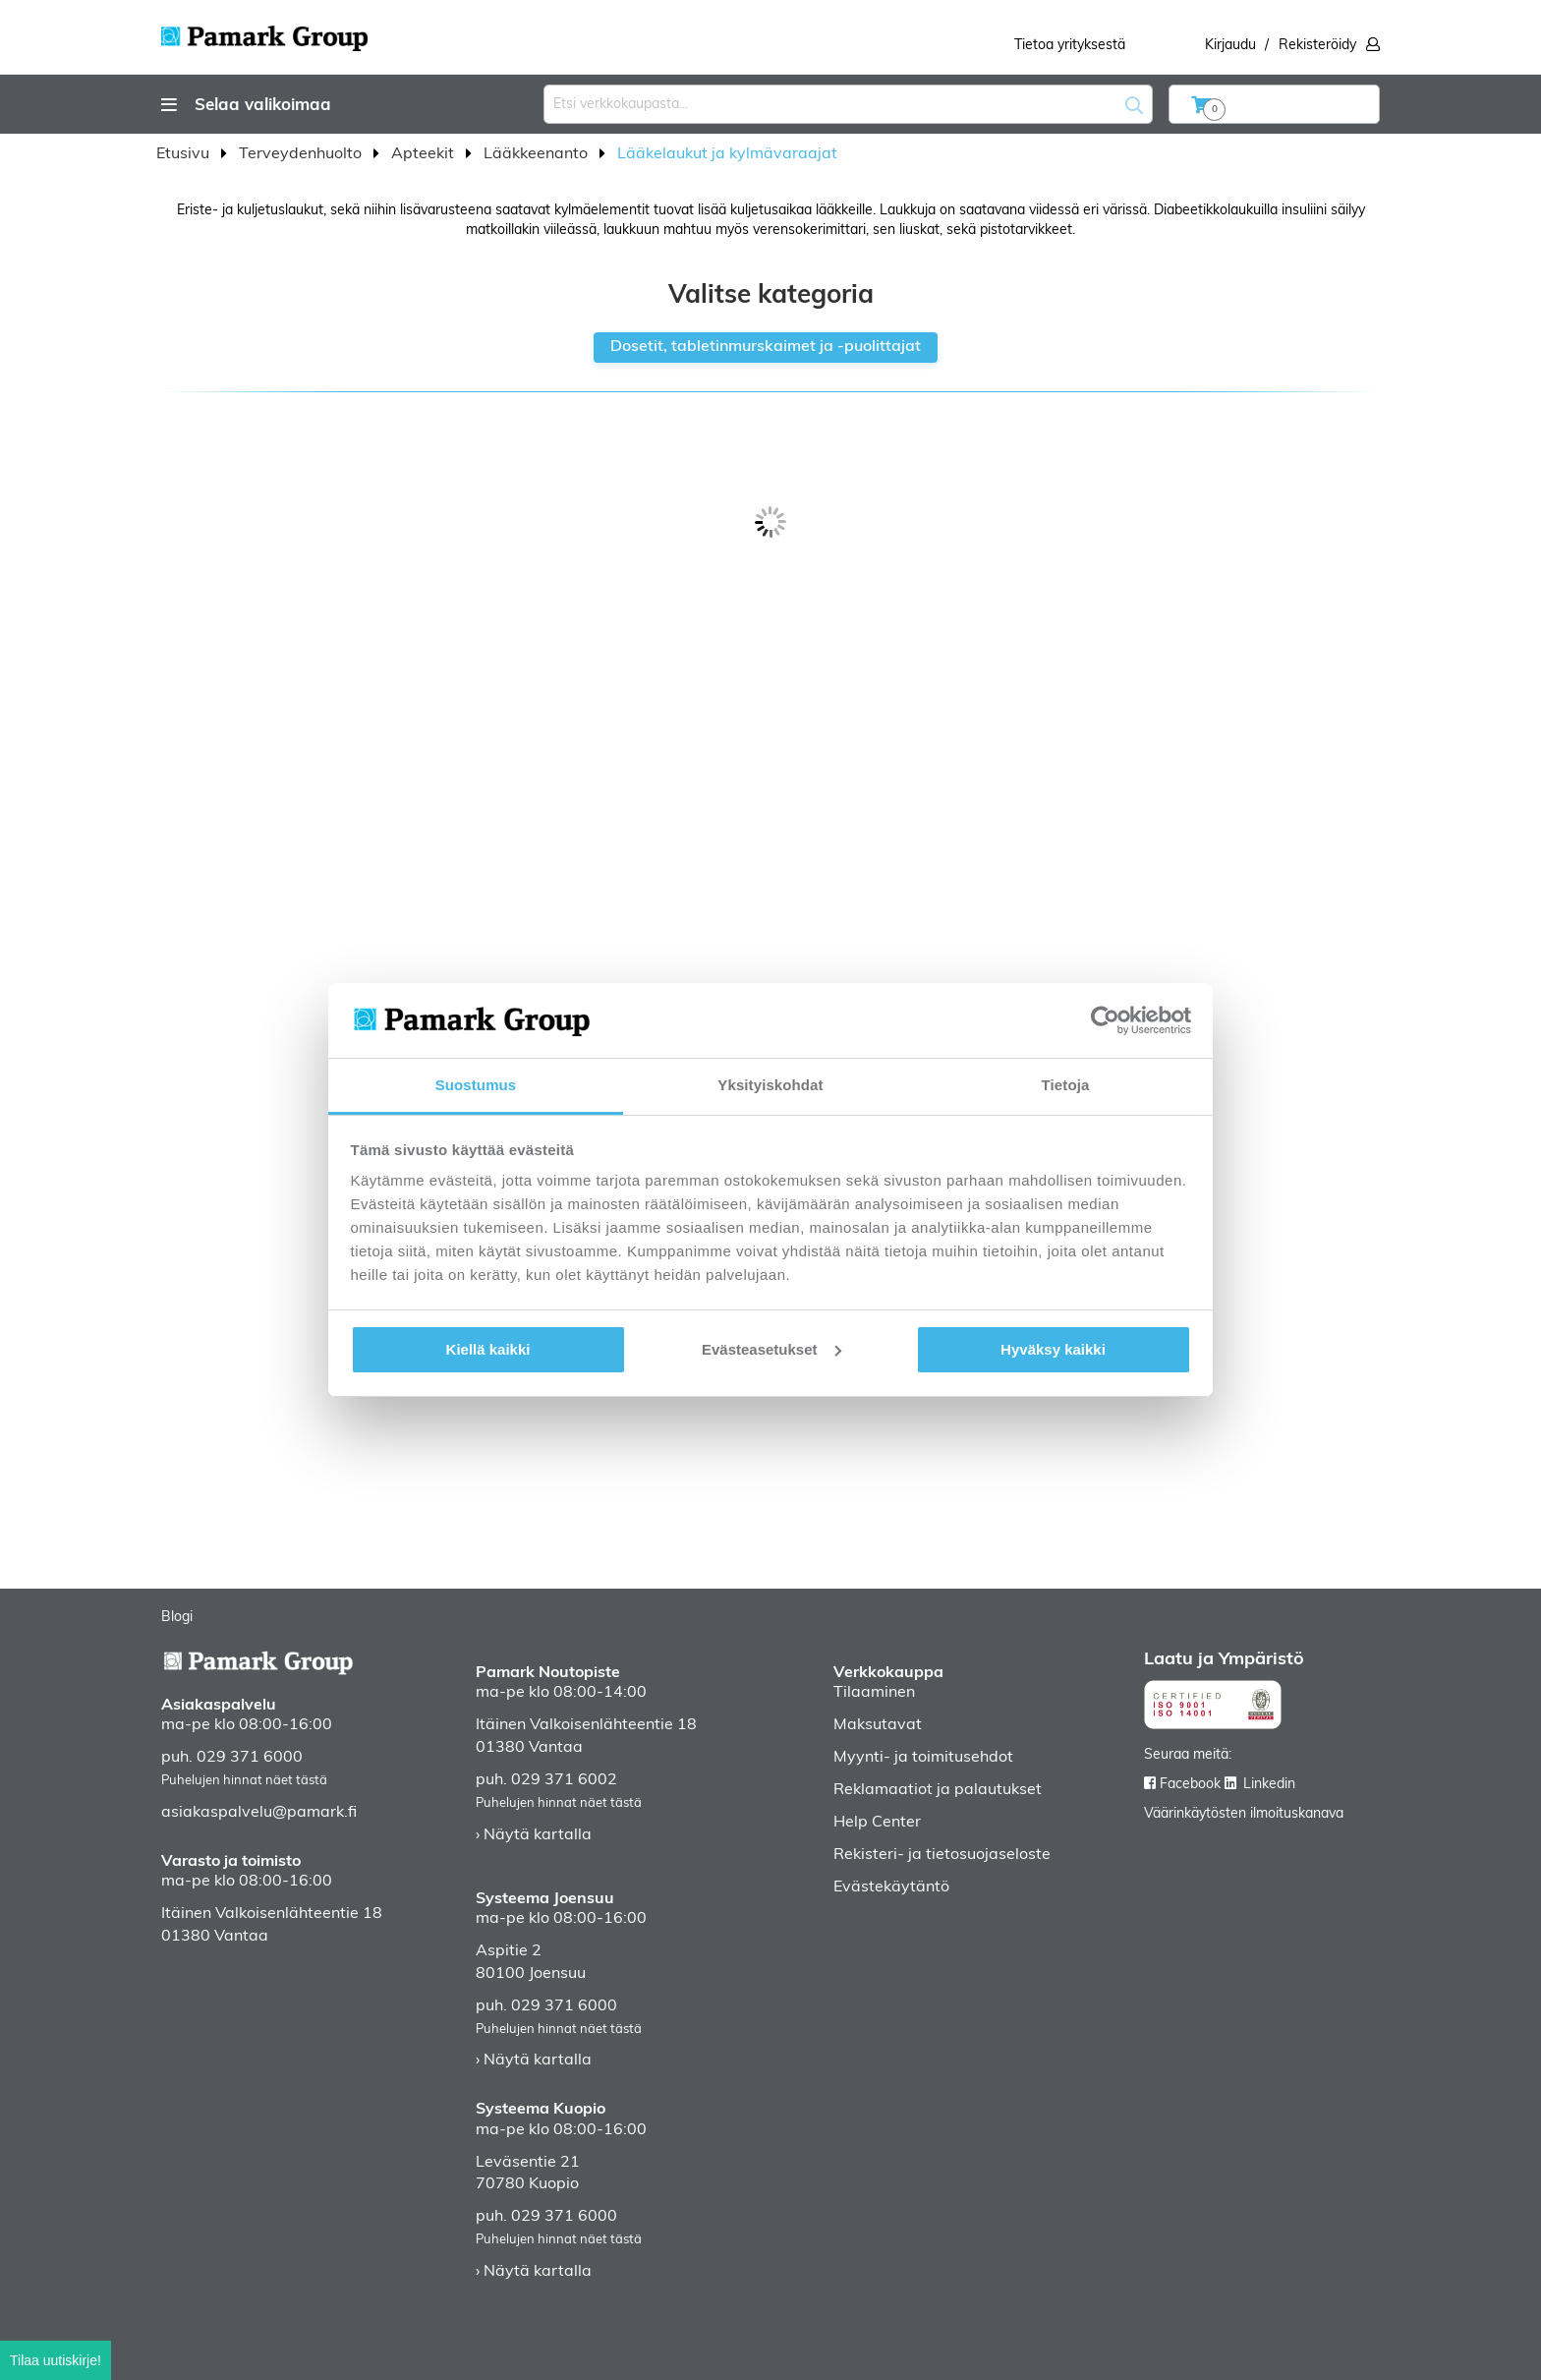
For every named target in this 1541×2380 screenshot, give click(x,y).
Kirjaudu (1230, 45)
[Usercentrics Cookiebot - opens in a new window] (1105, 1020)
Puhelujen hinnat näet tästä (244, 1780)
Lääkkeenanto (538, 154)
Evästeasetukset (771, 1349)
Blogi (177, 1617)
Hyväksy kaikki (1053, 1349)
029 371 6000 (250, 1758)
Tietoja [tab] (1066, 1084)
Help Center (877, 1822)
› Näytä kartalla (534, 1835)
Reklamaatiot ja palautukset (937, 1790)
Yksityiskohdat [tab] (770, 1084)
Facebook (1190, 1784)
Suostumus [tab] (476, 1084)
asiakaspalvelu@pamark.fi (259, 1813)
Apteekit (424, 154)
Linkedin (1269, 1784)
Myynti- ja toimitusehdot (923, 1758)
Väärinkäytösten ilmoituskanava (1243, 1814)
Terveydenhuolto (302, 154)
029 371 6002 (564, 1780)
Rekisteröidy (1317, 45)
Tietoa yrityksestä (1069, 45)
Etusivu (184, 154)
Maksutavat (877, 1725)
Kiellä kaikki (488, 1349)
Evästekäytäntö (891, 1887)
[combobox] (848, 104)
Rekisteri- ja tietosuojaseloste (942, 1855)
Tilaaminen (874, 1693)
